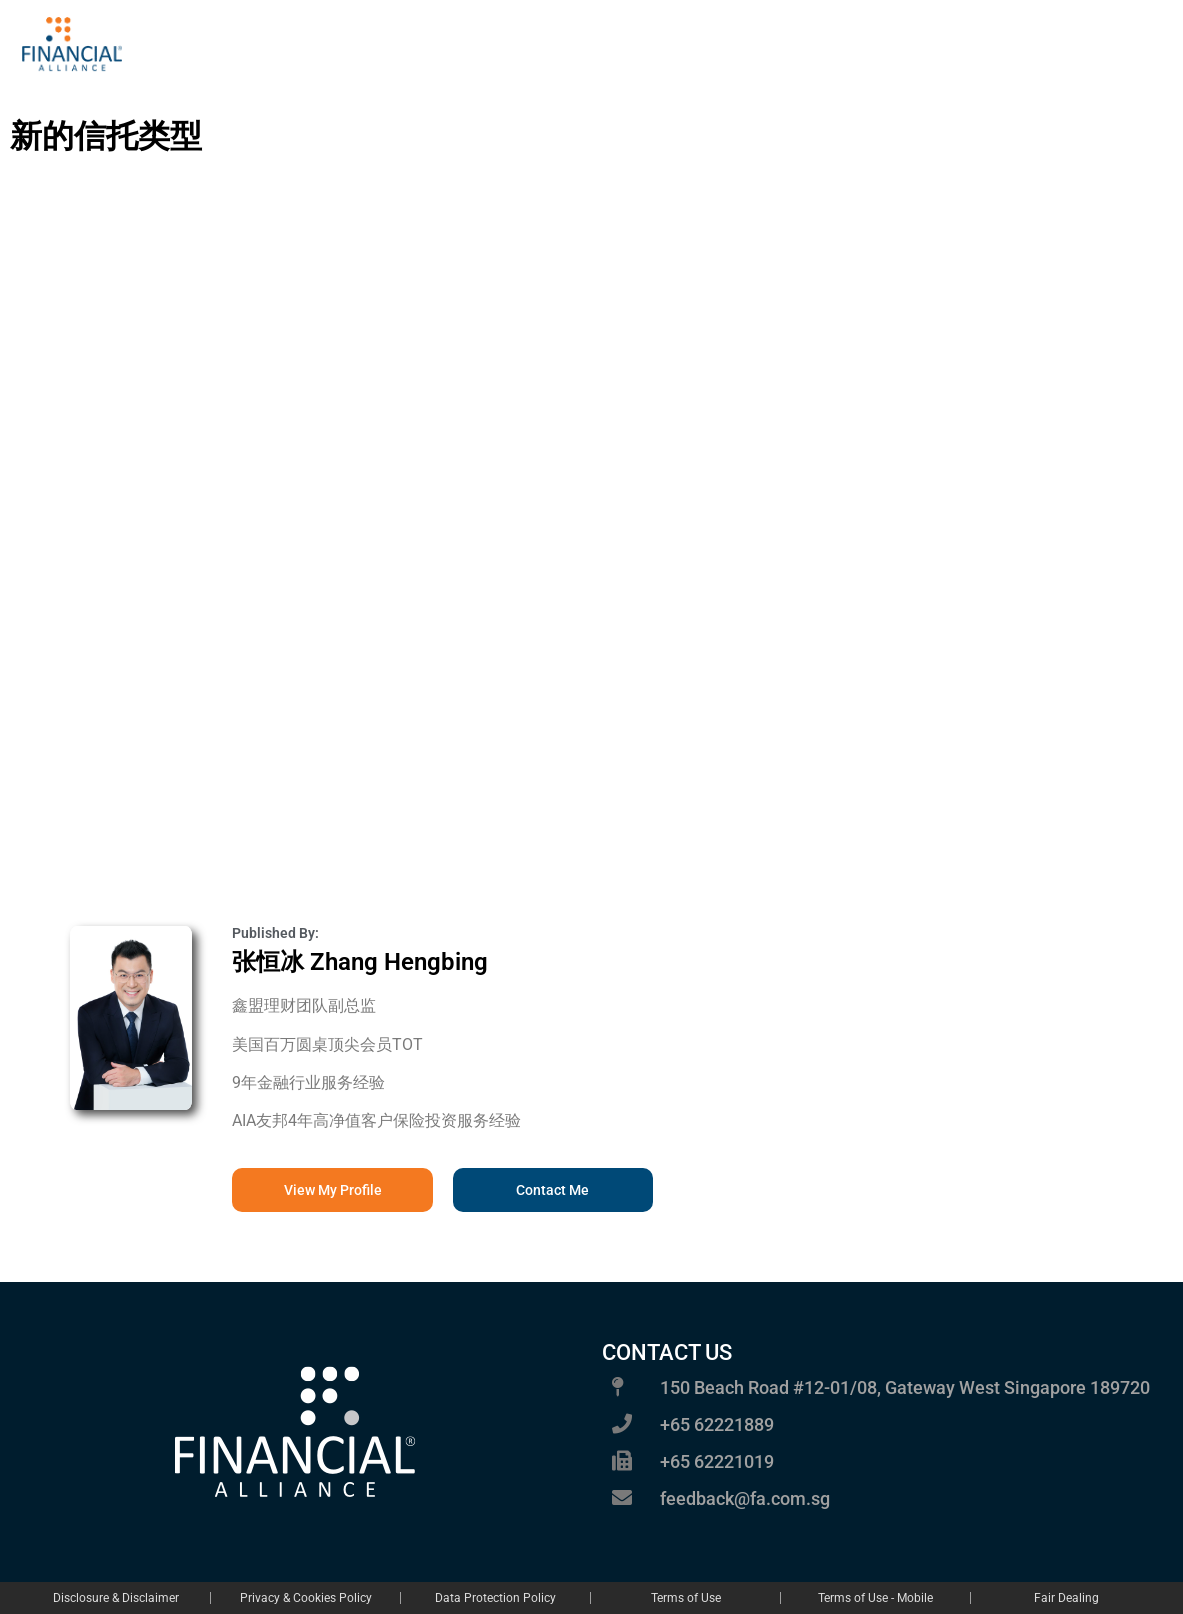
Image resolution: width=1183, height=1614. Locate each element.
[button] (553, 1190)
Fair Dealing (1066, 1598)
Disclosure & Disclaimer (116, 1598)
